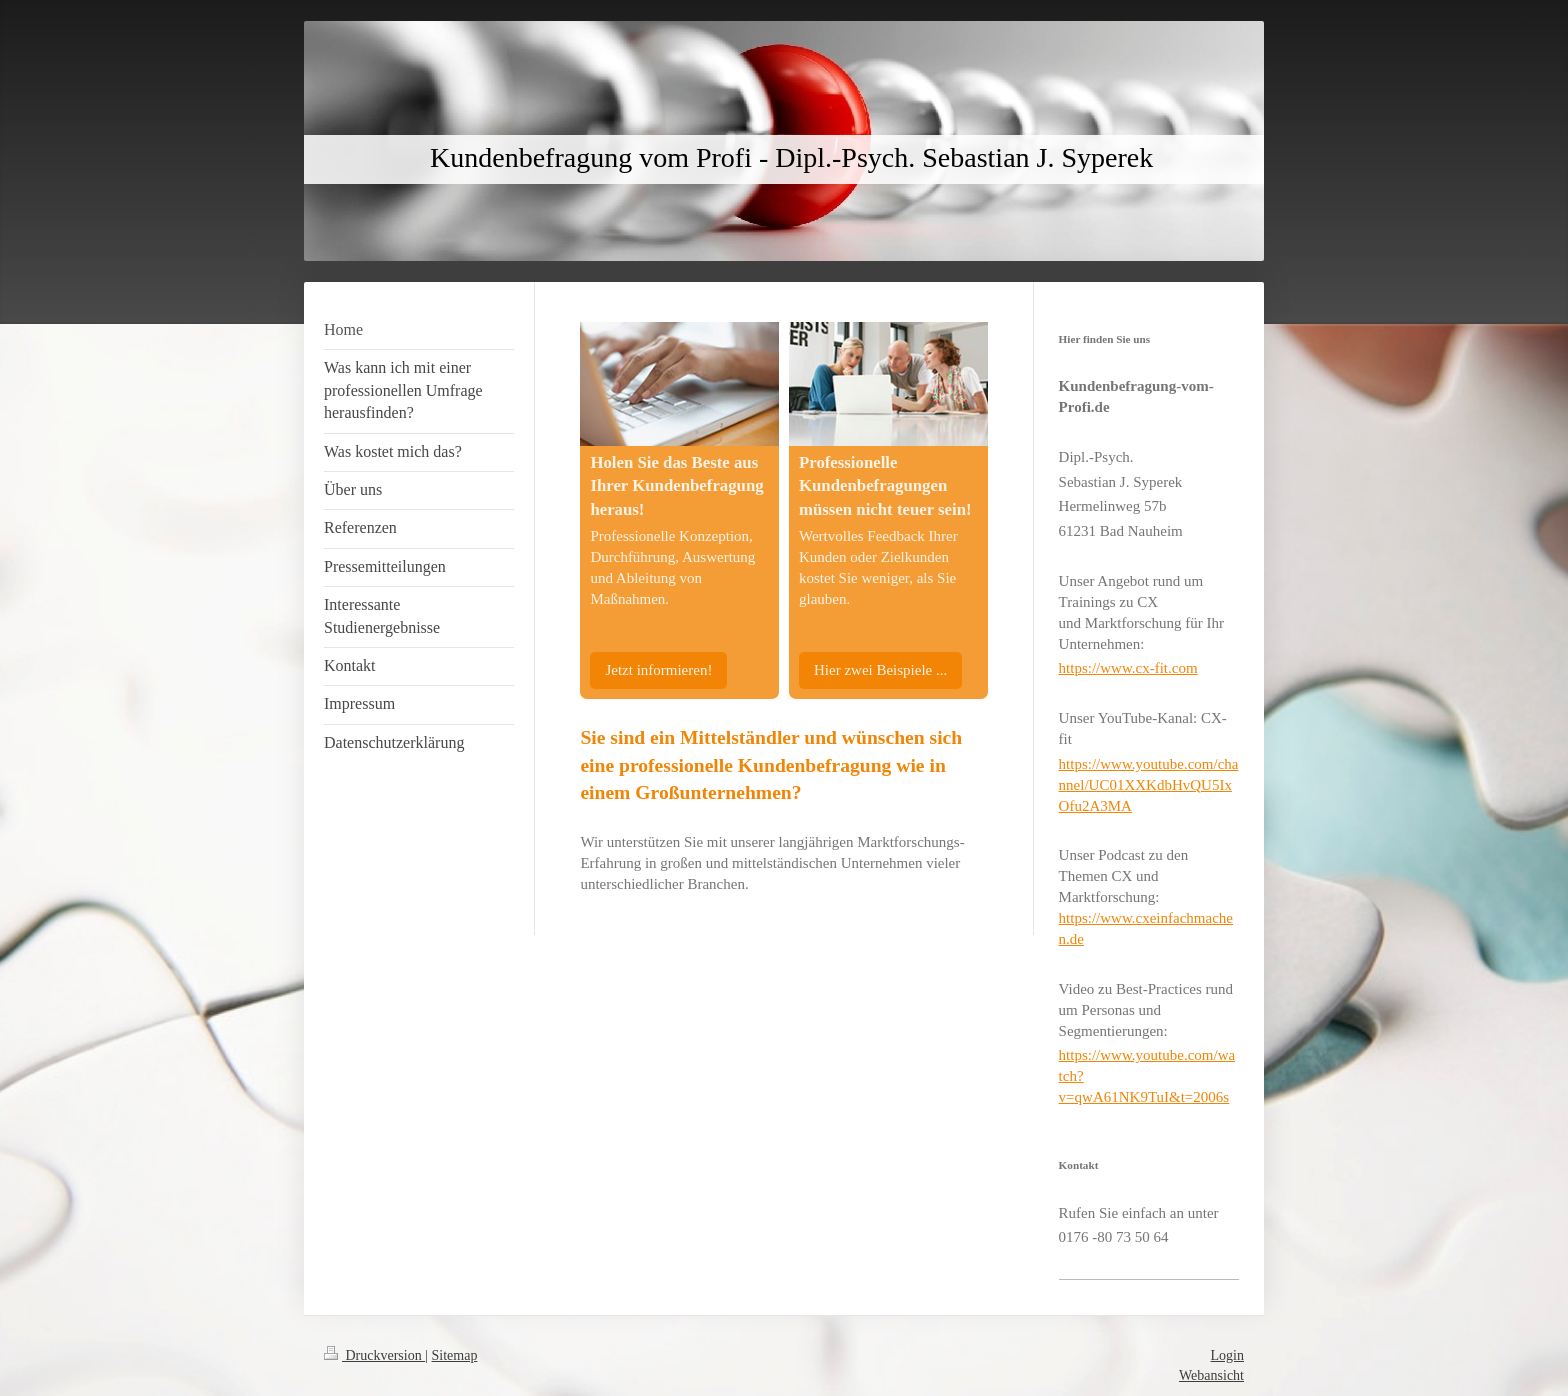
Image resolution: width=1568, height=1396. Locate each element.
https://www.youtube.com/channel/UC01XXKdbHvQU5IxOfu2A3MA (1149, 785)
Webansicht (1211, 1375)
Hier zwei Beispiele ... (880, 670)
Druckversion (374, 1355)
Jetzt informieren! (658, 670)
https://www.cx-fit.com (1128, 668)
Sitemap (455, 1355)
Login (1227, 1355)
